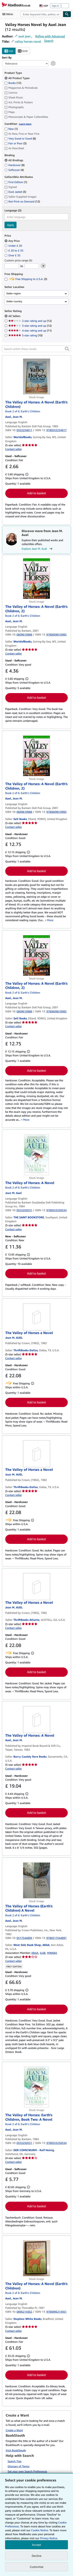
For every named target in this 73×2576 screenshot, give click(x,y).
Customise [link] (36, 2566)
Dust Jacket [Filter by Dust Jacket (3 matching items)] (15, 191)
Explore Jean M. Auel (37, 549)
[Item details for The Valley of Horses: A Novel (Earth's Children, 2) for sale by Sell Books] (36, 756)
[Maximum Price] (32, 266)
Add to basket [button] (36, 493)
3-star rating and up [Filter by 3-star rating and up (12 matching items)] (30, 325)
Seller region (13, 293)
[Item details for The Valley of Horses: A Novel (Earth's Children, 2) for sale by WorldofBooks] (36, 578)
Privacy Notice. (49, 2538)
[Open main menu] (8, 14)
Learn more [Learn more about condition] (25, 123)
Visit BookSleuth (16, 2450)
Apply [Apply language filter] (10, 225)
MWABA (52, 1952)
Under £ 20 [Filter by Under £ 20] (13, 245)
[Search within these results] (36, 348)
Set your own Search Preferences (27, 2471)
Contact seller (13, 449)
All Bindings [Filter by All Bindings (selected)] (14, 160)
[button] (67, 349)
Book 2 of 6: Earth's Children (22, 411)
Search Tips (14, 2461)
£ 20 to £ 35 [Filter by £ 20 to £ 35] (14, 250)
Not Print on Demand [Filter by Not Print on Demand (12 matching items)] (22, 201)
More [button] (50, 920)
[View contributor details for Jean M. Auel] (14, 416)
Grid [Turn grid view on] (22, 51)
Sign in (55, 5)
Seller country (14, 301)
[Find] (67, 14)
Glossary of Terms (18, 2466)
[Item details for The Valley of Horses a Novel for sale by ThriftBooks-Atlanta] (36, 1586)
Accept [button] (36, 2544)
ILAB (43, 1952)
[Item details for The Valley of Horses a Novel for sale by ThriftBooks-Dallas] (36, 1317)
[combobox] (41, 14)
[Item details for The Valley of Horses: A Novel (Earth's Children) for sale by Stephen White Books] (36, 2258)
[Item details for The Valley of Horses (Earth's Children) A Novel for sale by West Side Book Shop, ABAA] (36, 1880)
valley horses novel (28, 41)
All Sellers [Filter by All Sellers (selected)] (14, 316)
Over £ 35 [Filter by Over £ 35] (12, 255)
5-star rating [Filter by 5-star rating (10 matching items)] (25, 335)
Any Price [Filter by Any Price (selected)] (12, 240)
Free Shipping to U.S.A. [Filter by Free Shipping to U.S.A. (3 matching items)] (25, 279)
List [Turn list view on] (8, 51)
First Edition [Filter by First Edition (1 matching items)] (15, 182)
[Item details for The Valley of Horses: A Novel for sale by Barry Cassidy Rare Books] (36, 1719)
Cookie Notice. (40, 2530)
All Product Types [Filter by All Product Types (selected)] (17, 78)
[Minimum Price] (11, 266)
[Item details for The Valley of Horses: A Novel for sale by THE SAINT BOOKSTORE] (36, 1154)
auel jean (24, 36)
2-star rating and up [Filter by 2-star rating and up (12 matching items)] (30, 320)
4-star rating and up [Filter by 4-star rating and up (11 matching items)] (30, 330)
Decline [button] (36, 2555)
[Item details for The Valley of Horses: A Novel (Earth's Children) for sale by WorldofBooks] (36, 376)
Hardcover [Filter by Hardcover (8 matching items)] (14, 165)
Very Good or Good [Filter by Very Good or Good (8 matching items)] (20, 138)
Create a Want (14, 2430)
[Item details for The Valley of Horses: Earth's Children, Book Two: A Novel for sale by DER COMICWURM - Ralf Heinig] (36, 2087)
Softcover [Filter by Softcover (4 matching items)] (14, 169)
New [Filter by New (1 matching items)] (11, 128)
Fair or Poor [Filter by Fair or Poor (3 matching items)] (15, 143)
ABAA (34, 1952)
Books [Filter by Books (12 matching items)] (12, 82)
